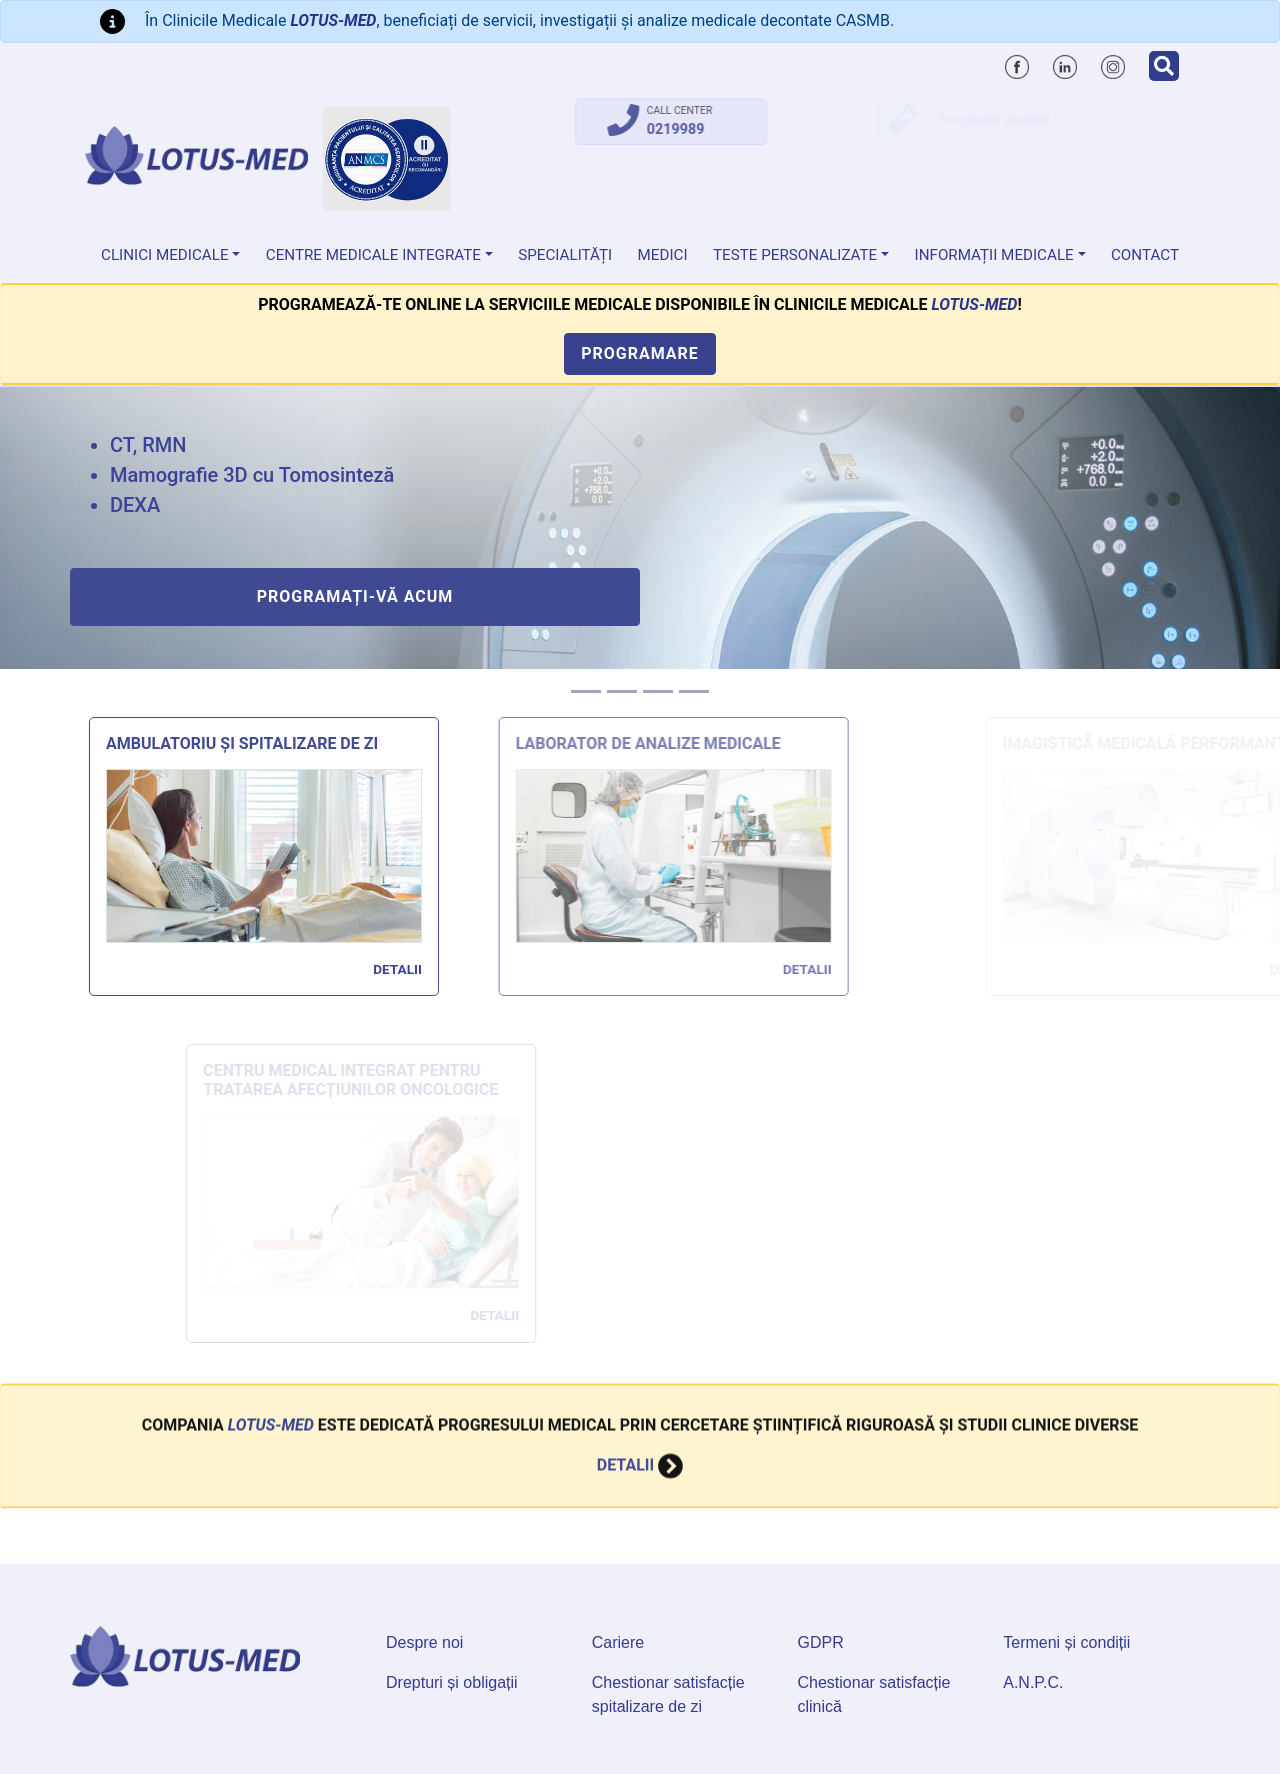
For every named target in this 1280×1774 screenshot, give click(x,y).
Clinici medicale (165, 255)
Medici (663, 255)
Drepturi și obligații (452, 1682)
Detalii (410, 969)
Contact (1145, 255)
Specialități (565, 255)
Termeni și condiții (1066, 1642)
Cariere (618, 1642)
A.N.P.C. (1033, 1682)
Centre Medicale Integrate (373, 255)
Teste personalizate (795, 255)
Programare (640, 353)
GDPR (821, 1642)
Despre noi (424, 1642)
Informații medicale (994, 255)
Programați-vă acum (355, 596)
